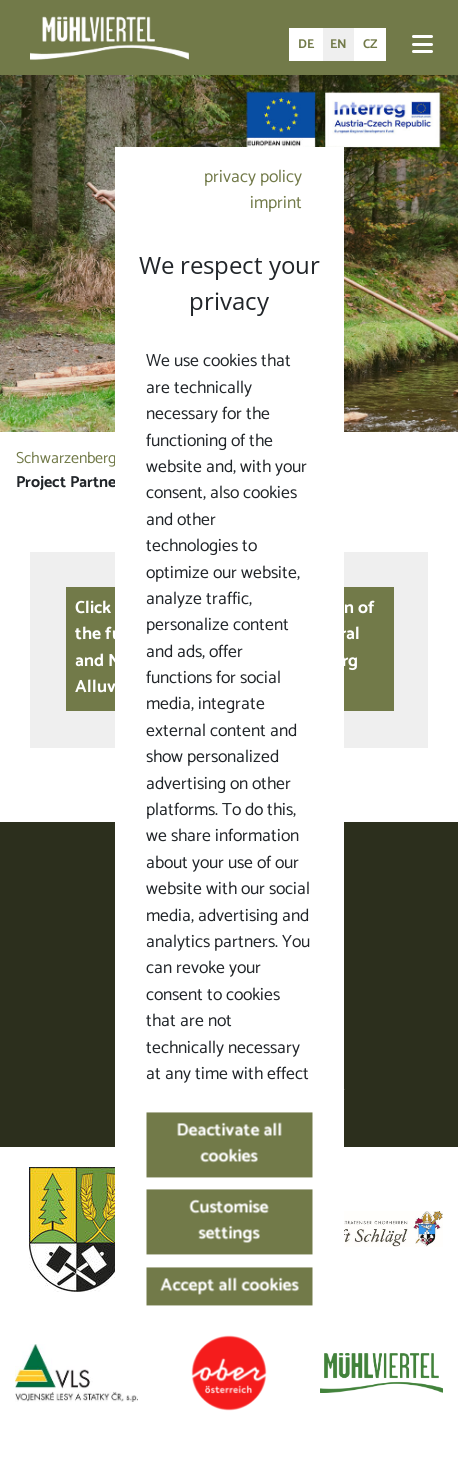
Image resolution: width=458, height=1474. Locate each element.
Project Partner (69, 482)
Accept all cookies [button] (229, 1286)
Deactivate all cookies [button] (229, 1143)
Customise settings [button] (229, 1221)
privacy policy (253, 177)
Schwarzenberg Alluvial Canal (112, 458)
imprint (276, 203)
